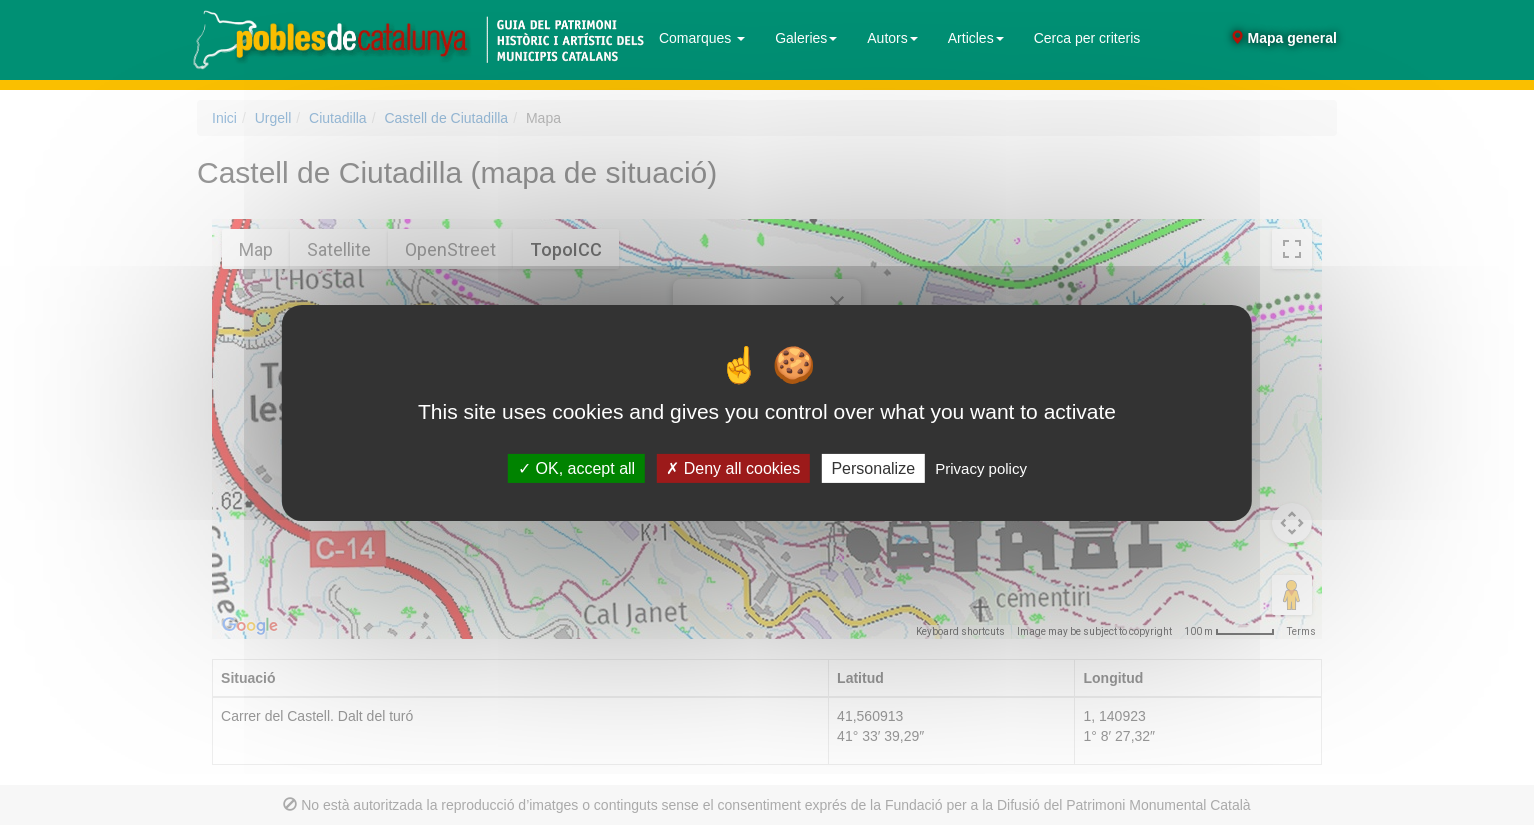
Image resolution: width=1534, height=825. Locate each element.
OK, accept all (576, 467)
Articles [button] (976, 38)
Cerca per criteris (1087, 38)
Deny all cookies (733, 467)
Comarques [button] (702, 38)
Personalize (873, 467)
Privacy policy (981, 467)
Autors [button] (892, 38)
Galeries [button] (806, 38)
